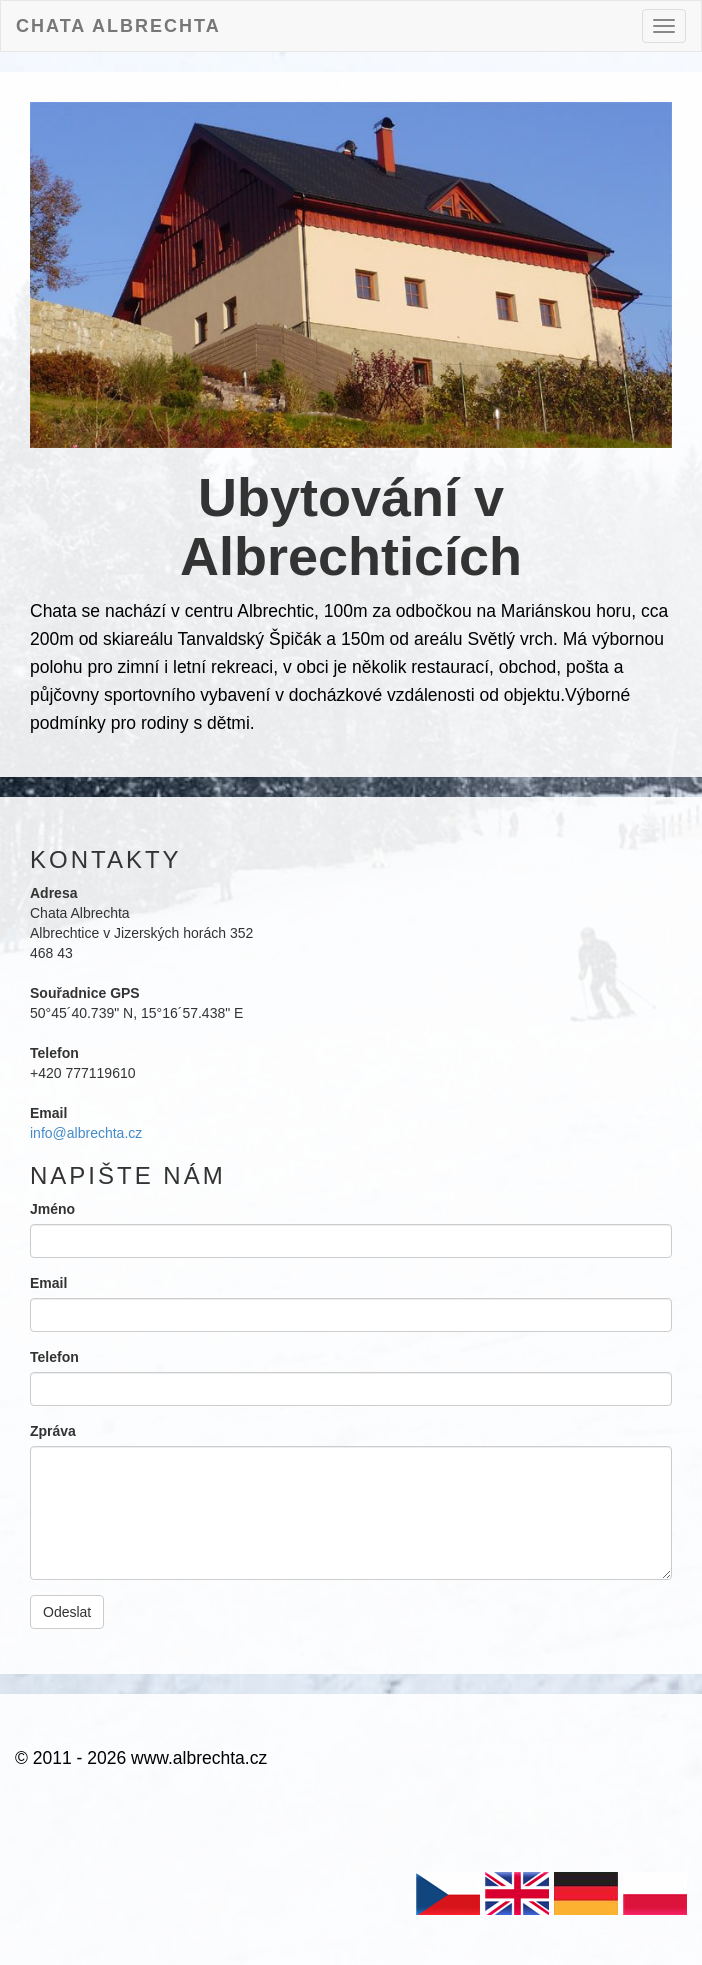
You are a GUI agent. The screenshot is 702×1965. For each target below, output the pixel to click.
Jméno (52, 1209)
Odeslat (67, 1612)
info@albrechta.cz (86, 1133)
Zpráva (53, 1431)
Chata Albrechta (118, 23)
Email (48, 1283)
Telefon (54, 1357)
